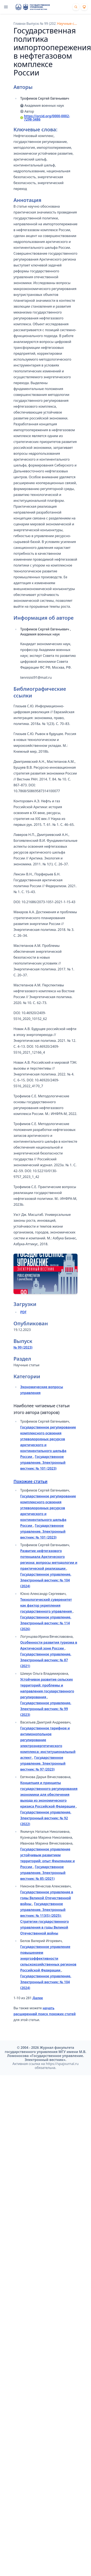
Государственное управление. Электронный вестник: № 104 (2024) (45, 1580)
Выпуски (33, 23)
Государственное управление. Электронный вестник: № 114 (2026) (45, 1623)
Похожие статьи (30, 1481)
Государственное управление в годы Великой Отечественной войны (46, 1898)
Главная (20, 23)
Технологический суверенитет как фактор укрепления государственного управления (46, 1605)
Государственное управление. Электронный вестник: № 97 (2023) (43, 1763)
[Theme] (84, 7)
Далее (37, 1998)
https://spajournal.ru (62, 2063)
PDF (23, 1312)
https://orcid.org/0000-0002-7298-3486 (47, 117)
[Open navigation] (5, 6)
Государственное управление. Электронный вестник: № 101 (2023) (43, 1462)
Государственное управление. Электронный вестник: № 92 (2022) (45, 1818)
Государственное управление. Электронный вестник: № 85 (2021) (43, 1872)
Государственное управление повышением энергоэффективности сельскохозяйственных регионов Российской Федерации (48, 1958)
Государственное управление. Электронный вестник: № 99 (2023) (45, 1709)
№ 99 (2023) (49, 23)
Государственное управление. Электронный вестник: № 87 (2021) (45, 1660)
